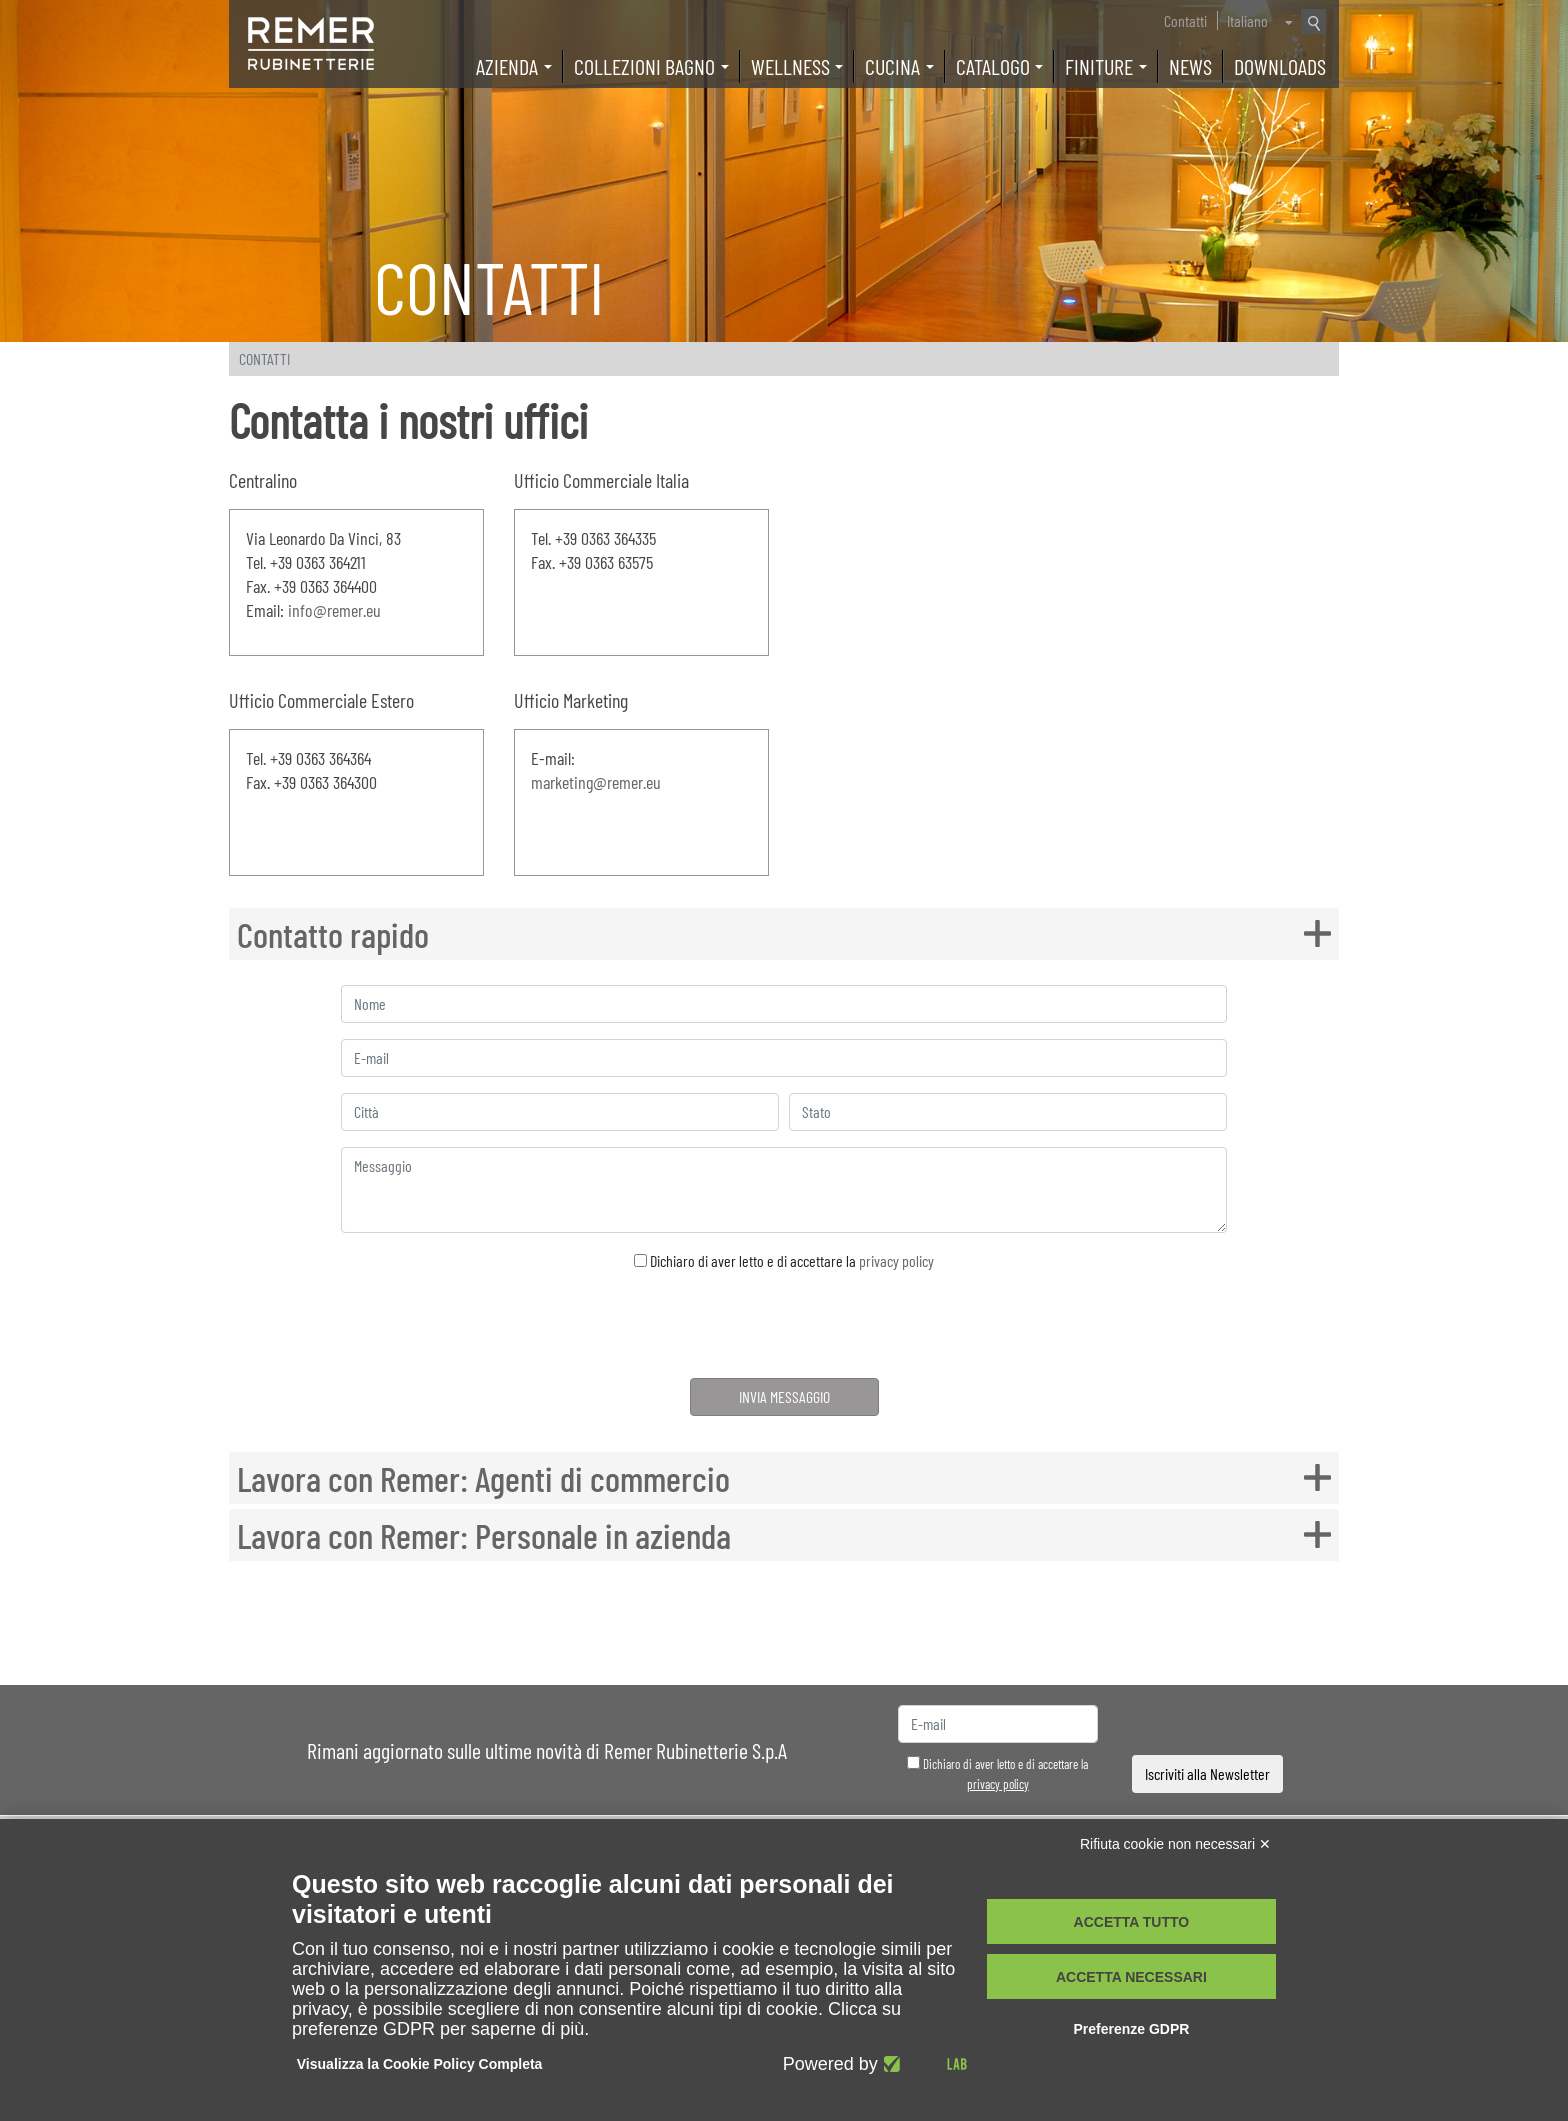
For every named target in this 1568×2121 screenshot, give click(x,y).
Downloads (1280, 66)
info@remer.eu (334, 610)
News (1190, 66)
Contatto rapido (334, 934)
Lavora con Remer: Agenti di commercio (487, 1478)
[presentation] (784, 1328)
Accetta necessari (1131, 1977)
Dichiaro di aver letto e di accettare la (784, 1260)
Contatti (1185, 20)
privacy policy (896, 1260)
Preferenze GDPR (1131, 2029)
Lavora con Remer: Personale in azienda (487, 1535)
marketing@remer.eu (596, 782)
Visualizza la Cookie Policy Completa (420, 2064)
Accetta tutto (1132, 1922)
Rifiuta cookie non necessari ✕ (1175, 1844)
